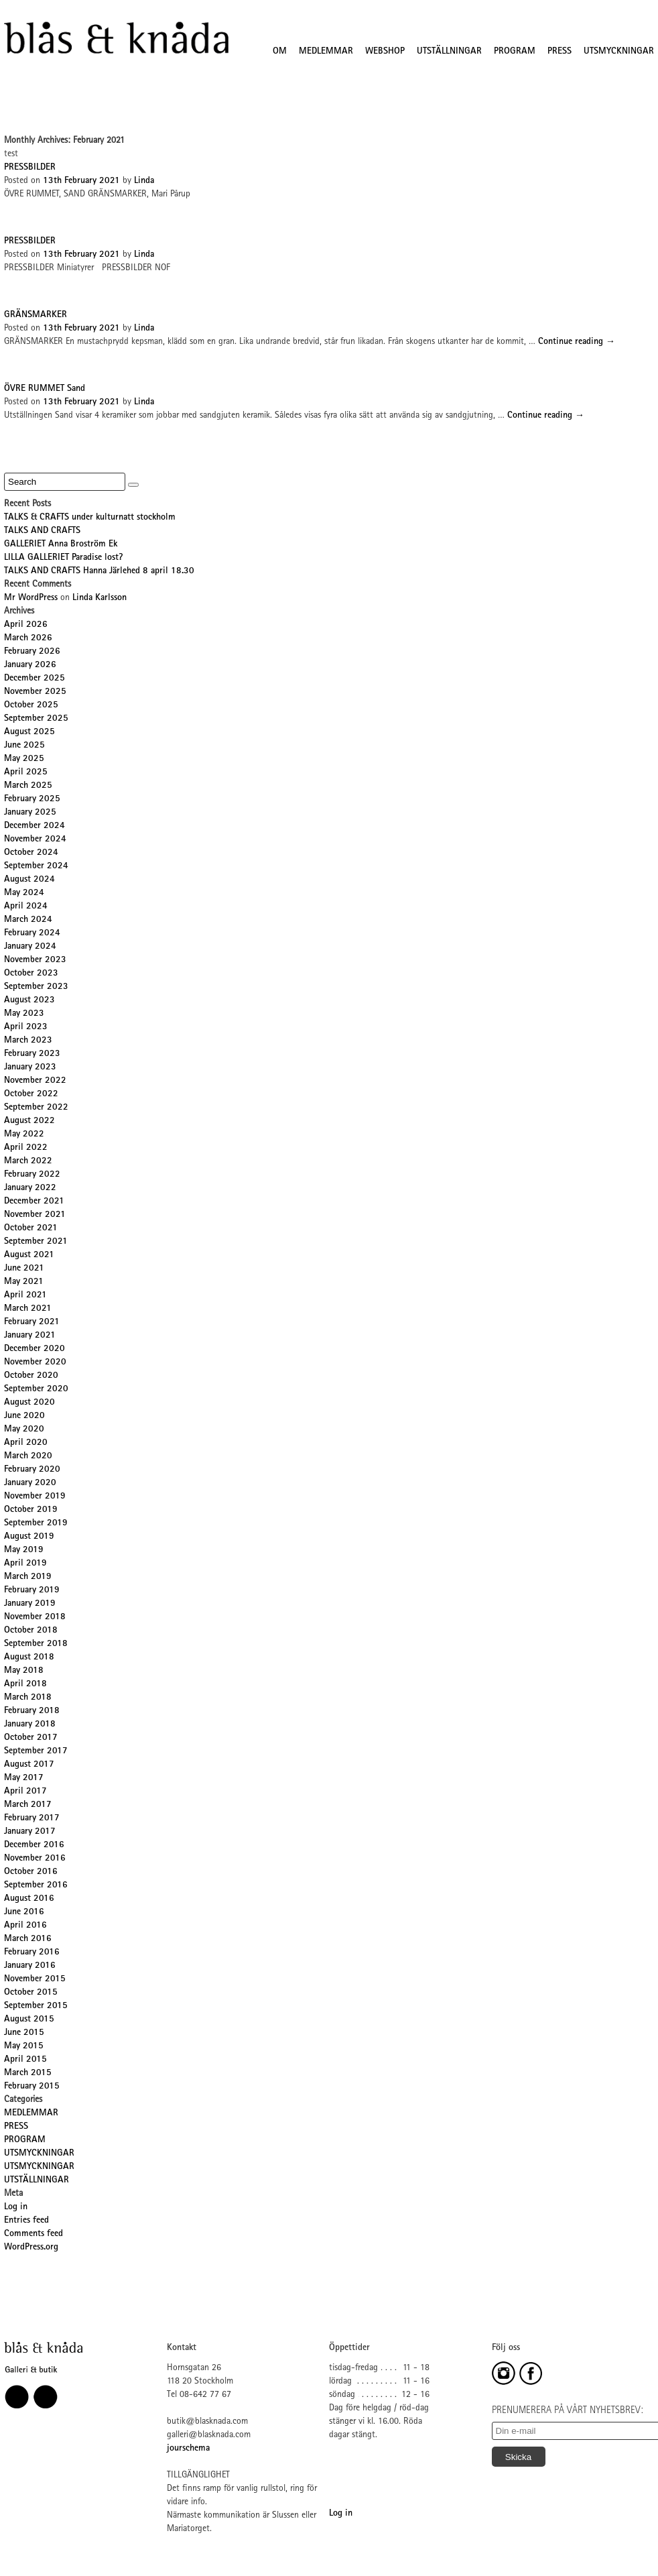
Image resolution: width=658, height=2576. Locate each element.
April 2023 (26, 1027)
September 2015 (36, 2006)
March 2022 (28, 1161)
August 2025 (29, 732)
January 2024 (30, 946)
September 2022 (36, 1107)
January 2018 (30, 1724)
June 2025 (24, 745)
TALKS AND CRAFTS (42, 531)
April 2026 (26, 625)
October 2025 (31, 705)
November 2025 (35, 692)
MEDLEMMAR (326, 51)
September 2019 (36, 1523)
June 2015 (24, 2033)
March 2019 (28, 1577)
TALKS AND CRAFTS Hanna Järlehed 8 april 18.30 (99, 571)
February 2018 (32, 1711)
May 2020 (24, 1429)
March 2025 (28, 786)
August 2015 (29, 2019)
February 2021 (32, 1322)
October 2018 (31, 1630)
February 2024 (32, 933)
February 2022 (32, 1174)
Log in (15, 2207)
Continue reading (576, 342)
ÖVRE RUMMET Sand (44, 389)
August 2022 (29, 1121)
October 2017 (31, 1738)
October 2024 (31, 853)
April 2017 (25, 1791)
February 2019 (32, 1590)
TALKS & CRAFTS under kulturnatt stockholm (90, 517)
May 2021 (24, 1282)
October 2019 (31, 1510)
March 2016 (28, 1939)
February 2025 (32, 799)
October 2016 (31, 1872)
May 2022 (24, 1134)
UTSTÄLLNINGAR (449, 51)
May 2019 (24, 1550)
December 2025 (34, 678)
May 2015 (24, 2046)
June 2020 (24, 1416)
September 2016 (36, 1885)
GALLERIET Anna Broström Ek (60, 544)
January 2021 (30, 1335)
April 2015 (25, 2059)
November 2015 (35, 1979)
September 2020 (36, 1389)
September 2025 (36, 718)
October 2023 (31, 973)
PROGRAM (514, 51)
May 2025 (24, 759)
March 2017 (28, 1805)
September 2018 (36, 1644)
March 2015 (28, 2073)
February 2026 (32, 651)
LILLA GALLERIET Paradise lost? (63, 558)
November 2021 (35, 1215)
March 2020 (28, 1456)
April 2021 (25, 1295)
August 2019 (29, 1536)
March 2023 (28, 1040)
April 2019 (25, 1563)
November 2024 (35, 839)
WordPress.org (31, 2247)
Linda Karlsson (99, 598)
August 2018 (29, 1657)
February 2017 (32, 1818)
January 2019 (30, 1603)
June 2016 (24, 1912)
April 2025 (26, 772)
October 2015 (31, 1992)
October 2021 (31, 1228)
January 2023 (30, 1067)
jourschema (188, 2448)
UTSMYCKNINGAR (619, 51)
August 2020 (29, 1402)
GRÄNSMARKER (35, 315)
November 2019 (35, 1496)
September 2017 (36, 1751)
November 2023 (35, 960)
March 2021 (28, 1308)
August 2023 (29, 1000)
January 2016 (30, 1966)
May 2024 (24, 893)
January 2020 (30, 1483)
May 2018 (24, 1671)
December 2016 (34, 1845)
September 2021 (36, 1241)
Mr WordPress (31, 598)
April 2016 (25, 1925)
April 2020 (26, 1443)
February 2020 (32, 1469)
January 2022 (30, 1188)
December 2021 (34, 1201)
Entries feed (26, 2220)
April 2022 (26, 1148)
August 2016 (29, 1899)
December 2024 (34, 826)
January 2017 (30, 1831)
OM (280, 51)
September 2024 (36, 866)
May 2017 (24, 1778)
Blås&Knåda (116, 38)
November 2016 (35, 1858)
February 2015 (32, 2086)
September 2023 (36, 987)
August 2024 (29, 879)
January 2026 (30, 665)
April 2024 (26, 906)
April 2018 (25, 1684)
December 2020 (34, 1349)
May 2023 (24, 1013)
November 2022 (35, 1081)
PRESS (559, 51)
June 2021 (24, 1268)
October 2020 (31, 1376)
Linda (144, 181)
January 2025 (30, 812)
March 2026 (28, 638)
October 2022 (31, 1094)
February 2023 (32, 1054)
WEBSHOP (385, 51)
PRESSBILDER (30, 167)
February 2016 (32, 1952)
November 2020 (35, 1362)
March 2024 (28, 920)
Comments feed (33, 2234)
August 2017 (29, 1764)
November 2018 (35, 1617)
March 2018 (28, 1697)
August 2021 (29, 1255)
